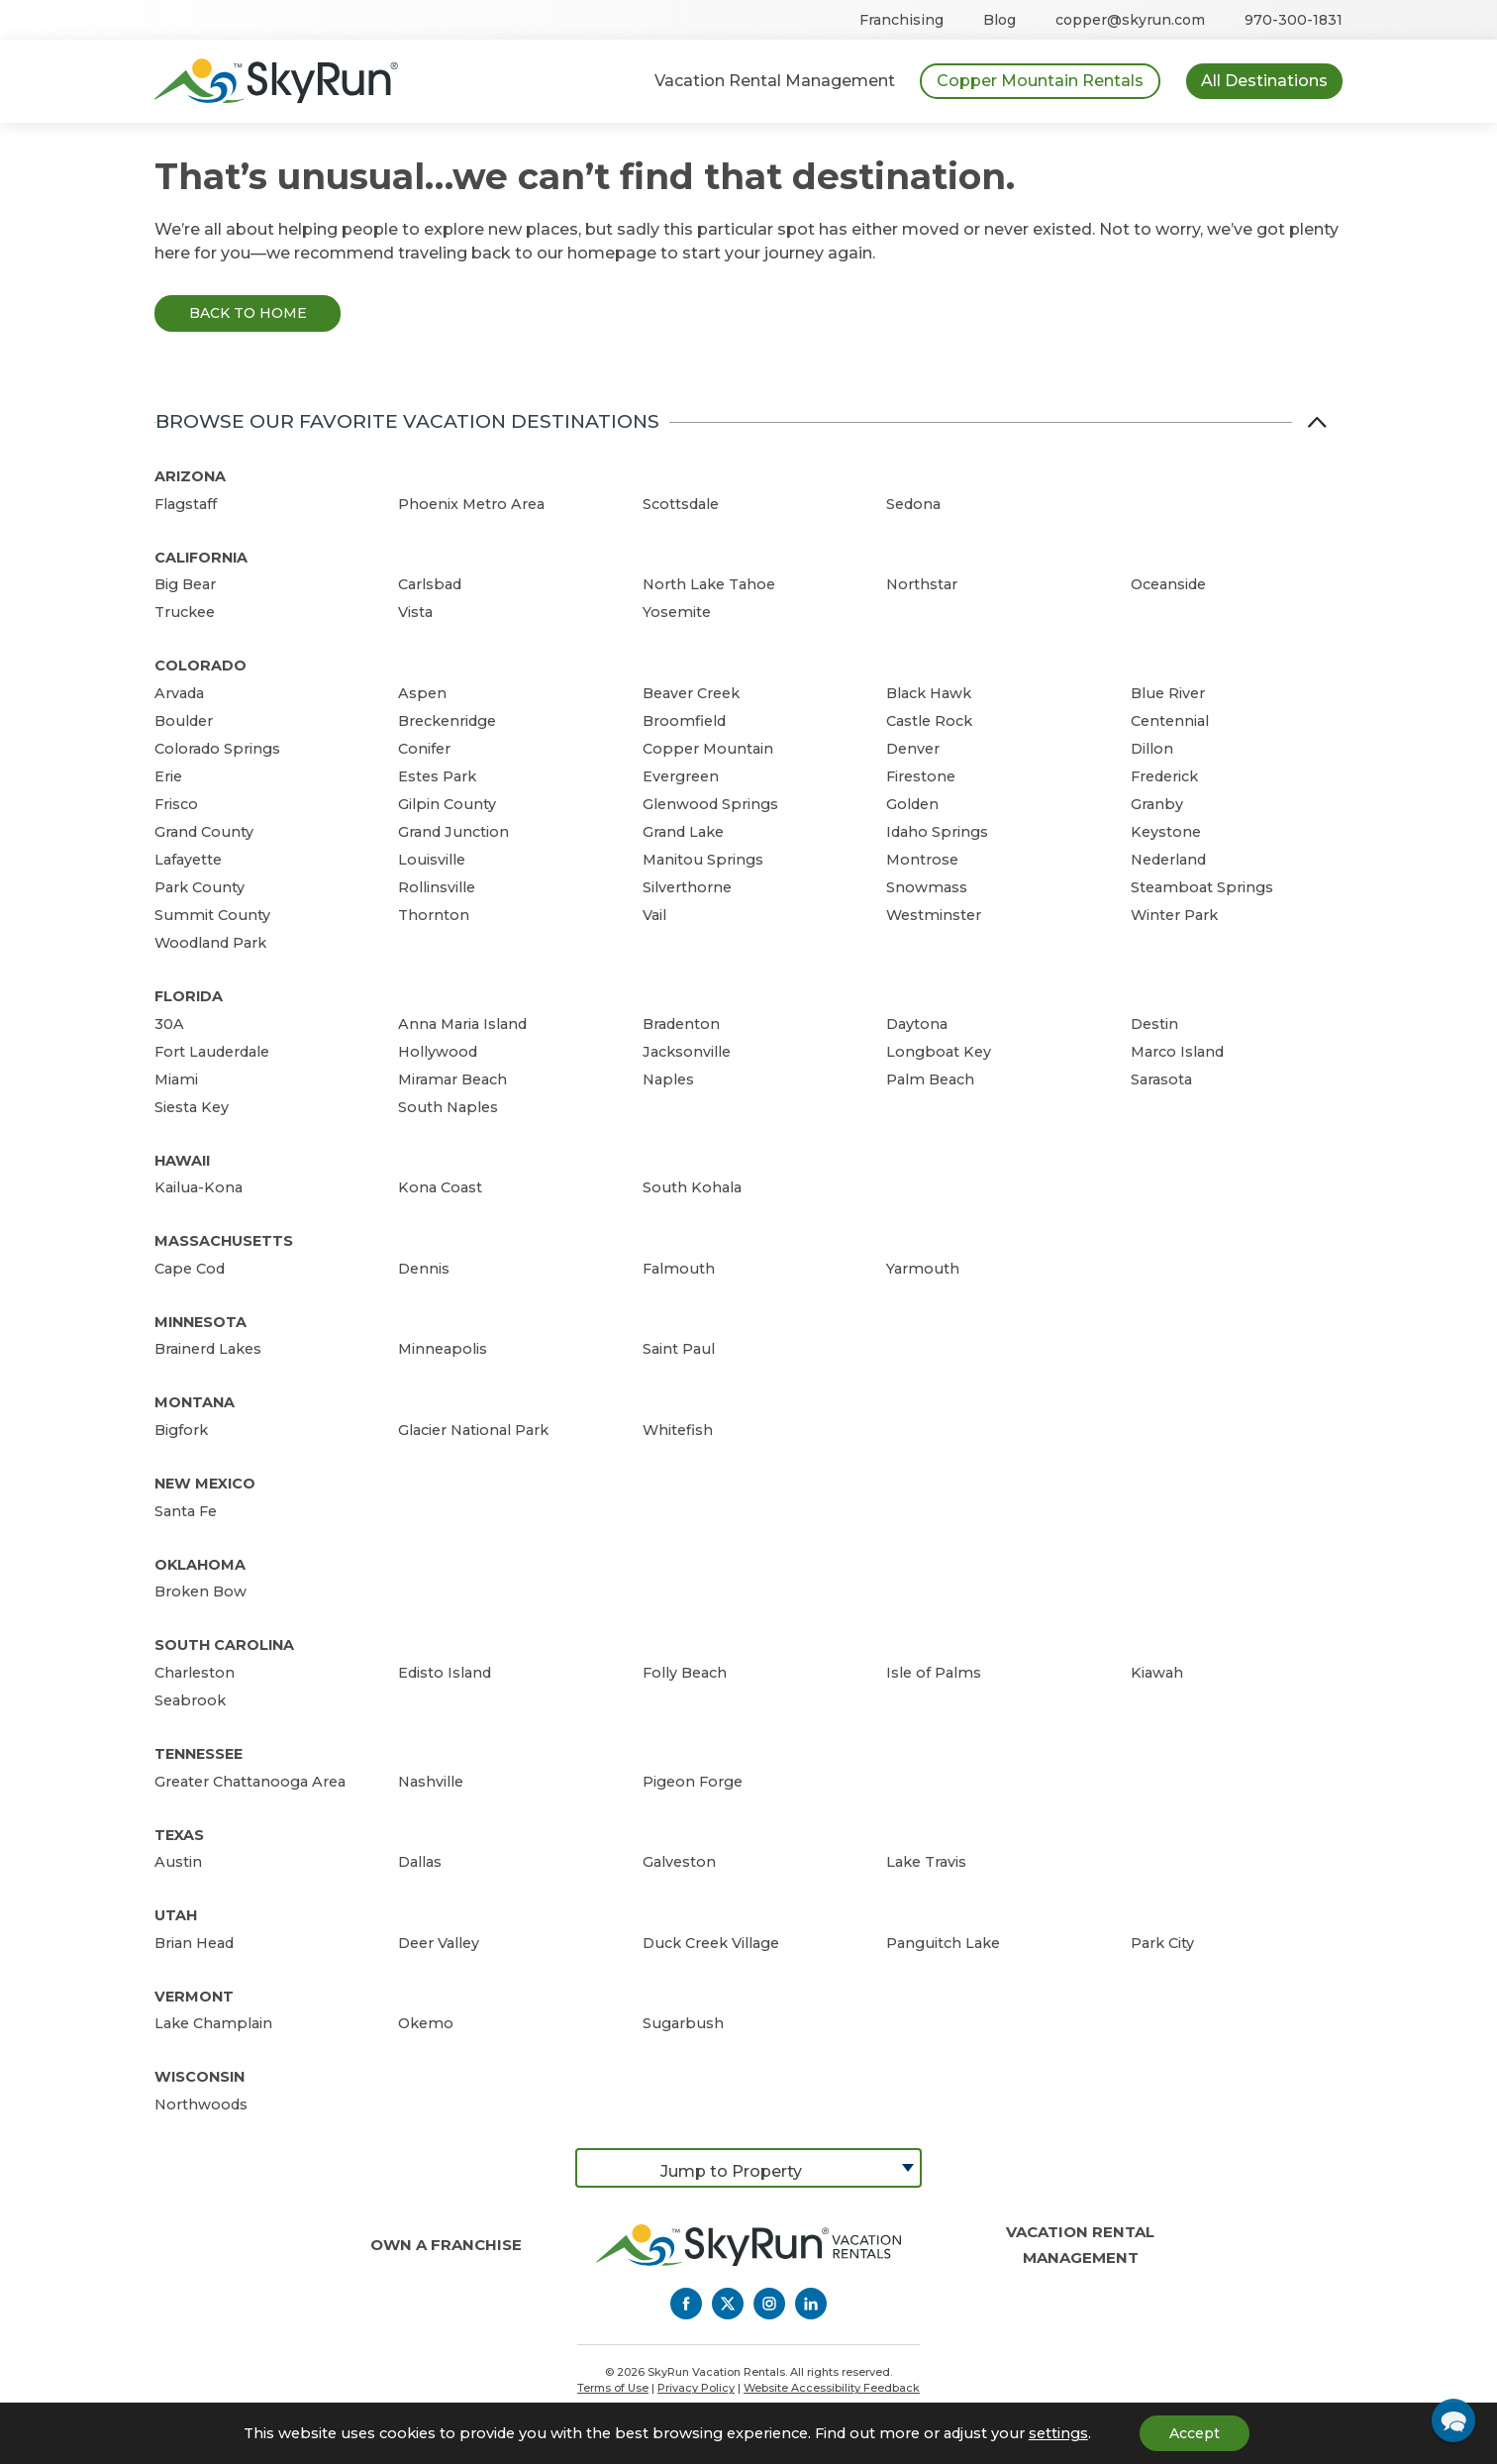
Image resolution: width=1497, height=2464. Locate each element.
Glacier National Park (473, 1430)
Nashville (430, 1782)
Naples (668, 1079)
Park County (199, 887)
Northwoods (201, 2104)
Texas (179, 1835)
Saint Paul (679, 1349)
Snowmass (926, 887)
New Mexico (204, 1483)
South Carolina (224, 1645)
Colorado (200, 665)
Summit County (212, 915)
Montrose (922, 860)
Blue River (1168, 693)
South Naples (448, 1107)
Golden (912, 804)
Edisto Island (444, 1673)
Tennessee (198, 1754)
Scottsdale (681, 504)
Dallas (420, 1862)
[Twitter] (728, 2303)
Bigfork (181, 1430)
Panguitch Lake (943, 1943)
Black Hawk (928, 693)
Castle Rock (929, 721)
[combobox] (748, 2168)
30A (169, 1024)
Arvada (179, 693)
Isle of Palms (933, 1673)
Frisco (176, 804)
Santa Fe (185, 1511)
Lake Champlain (213, 2023)
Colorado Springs (217, 749)
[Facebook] (686, 2303)
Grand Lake (683, 832)
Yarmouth (922, 1269)
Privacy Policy (696, 2388)
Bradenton (681, 1024)
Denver (913, 749)
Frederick (1164, 776)
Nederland (1168, 860)
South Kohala (692, 1187)
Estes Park (437, 776)
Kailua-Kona (198, 1187)
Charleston (194, 1673)
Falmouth (679, 1269)
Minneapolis (442, 1349)
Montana (194, 1402)
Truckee (184, 612)
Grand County (203, 832)
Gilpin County (447, 804)
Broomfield (684, 721)
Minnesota (200, 1322)
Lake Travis (926, 1862)
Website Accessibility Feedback (832, 2388)
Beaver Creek (691, 693)
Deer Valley (438, 1943)
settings (1058, 2433)
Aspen (422, 693)
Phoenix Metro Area (471, 504)
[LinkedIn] (811, 2303)
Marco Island (1177, 1052)
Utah (175, 1915)
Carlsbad (429, 584)
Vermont (194, 1996)
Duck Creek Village (711, 1943)
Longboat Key (938, 1052)
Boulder (183, 721)
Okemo (425, 2023)
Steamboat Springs (1202, 887)
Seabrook (190, 1700)
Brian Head (194, 1943)
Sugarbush (683, 2023)
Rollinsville (436, 887)
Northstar (921, 584)
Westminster (933, 915)
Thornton (433, 915)
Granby (1157, 804)
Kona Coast (440, 1187)
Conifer (424, 749)
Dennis (423, 1269)
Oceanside (1168, 584)
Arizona (190, 476)
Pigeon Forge (693, 1782)
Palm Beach (930, 1079)
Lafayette (188, 860)
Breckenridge (447, 721)
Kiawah (1157, 1673)
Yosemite (677, 612)
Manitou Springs (703, 860)
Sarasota (1161, 1079)
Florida (188, 996)
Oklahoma (200, 1565)
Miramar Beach (452, 1079)
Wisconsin (199, 2077)
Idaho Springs (937, 832)
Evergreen (681, 776)
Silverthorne (687, 887)
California (201, 557)
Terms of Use (613, 2388)
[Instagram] (769, 2303)
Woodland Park (210, 943)
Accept (1194, 2433)
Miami (176, 1079)
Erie (168, 776)
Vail (654, 915)
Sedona (913, 504)
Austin (178, 1862)
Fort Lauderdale (211, 1052)
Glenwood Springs (710, 804)
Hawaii (182, 1161)
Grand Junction (453, 832)
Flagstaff (185, 504)
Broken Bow (200, 1591)
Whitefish (678, 1430)
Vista (415, 612)
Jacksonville (687, 1052)
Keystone (1166, 832)
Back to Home (248, 313)
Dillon (1152, 749)
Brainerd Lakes (207, 1349)
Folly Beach (685, 1673)
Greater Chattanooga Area (250, 1782)
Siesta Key (191, 1107)
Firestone (920, 776)
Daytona (917, 1024)
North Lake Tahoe (709, 584)
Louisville (431, 860)
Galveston (679, 1862)
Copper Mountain (708, 749)
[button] (1453, 2420)
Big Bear (185, 584)
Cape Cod (189, 1269)
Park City (1162, 1943)
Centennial (1170, 721)
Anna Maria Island (462, 1024)
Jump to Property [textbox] (731, 2171)
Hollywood (437, 1052)
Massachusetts (223, 1241)
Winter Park (1174, 915)
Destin (1154, 1024)
